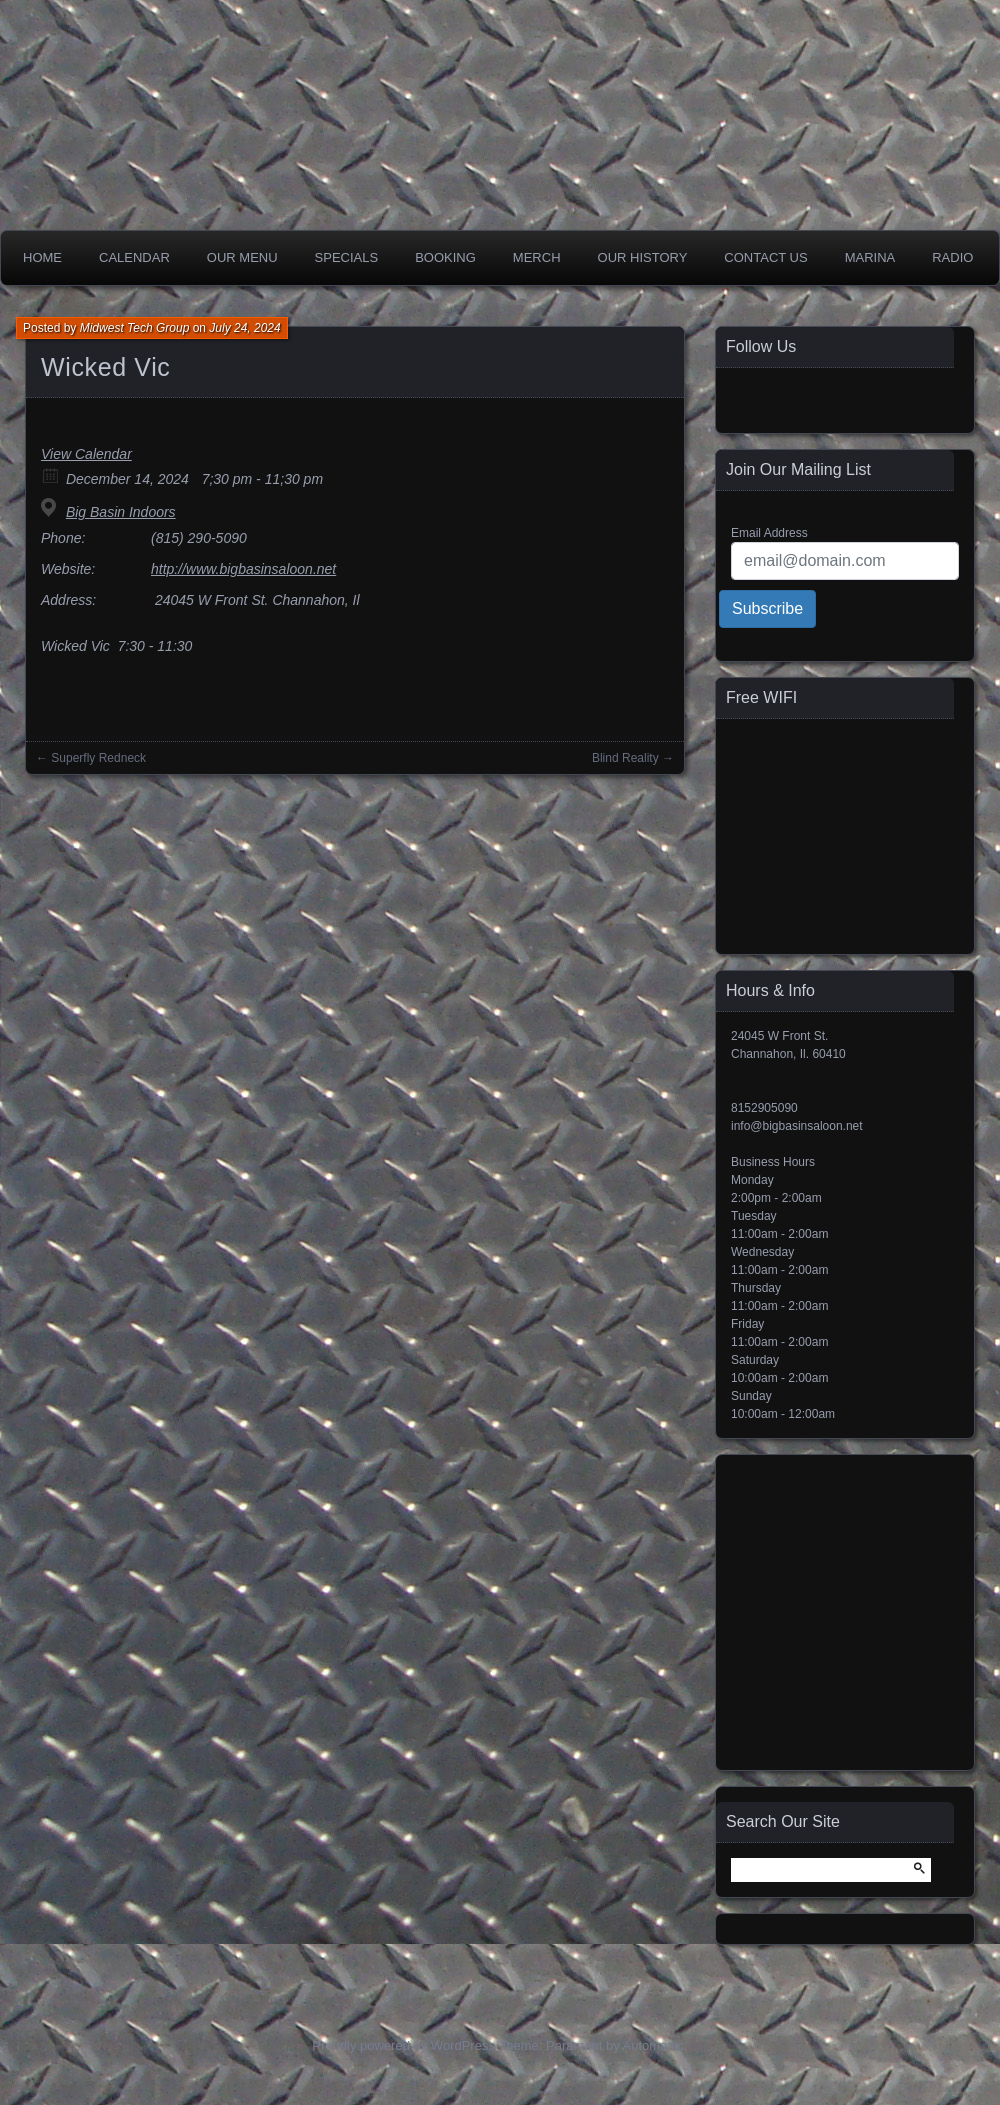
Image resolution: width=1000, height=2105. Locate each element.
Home (42, 257)
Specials (347, 257)
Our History (643, 257)
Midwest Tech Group (135, 328)
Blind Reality (625, 758)
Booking (445, 257)
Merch (537, 257)
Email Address (769, 533)
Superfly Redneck (98, 758)
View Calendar (86, 454)
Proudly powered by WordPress (403, 2045)
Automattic (653, 2045)
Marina (870, 257)
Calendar (134, 257)
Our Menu (242, 257)
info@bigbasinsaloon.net (797, 1126)
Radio (952, 257)
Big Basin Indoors (121, 512)
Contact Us (765, 257)
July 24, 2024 (244, 328)
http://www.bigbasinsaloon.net (243, 569)
